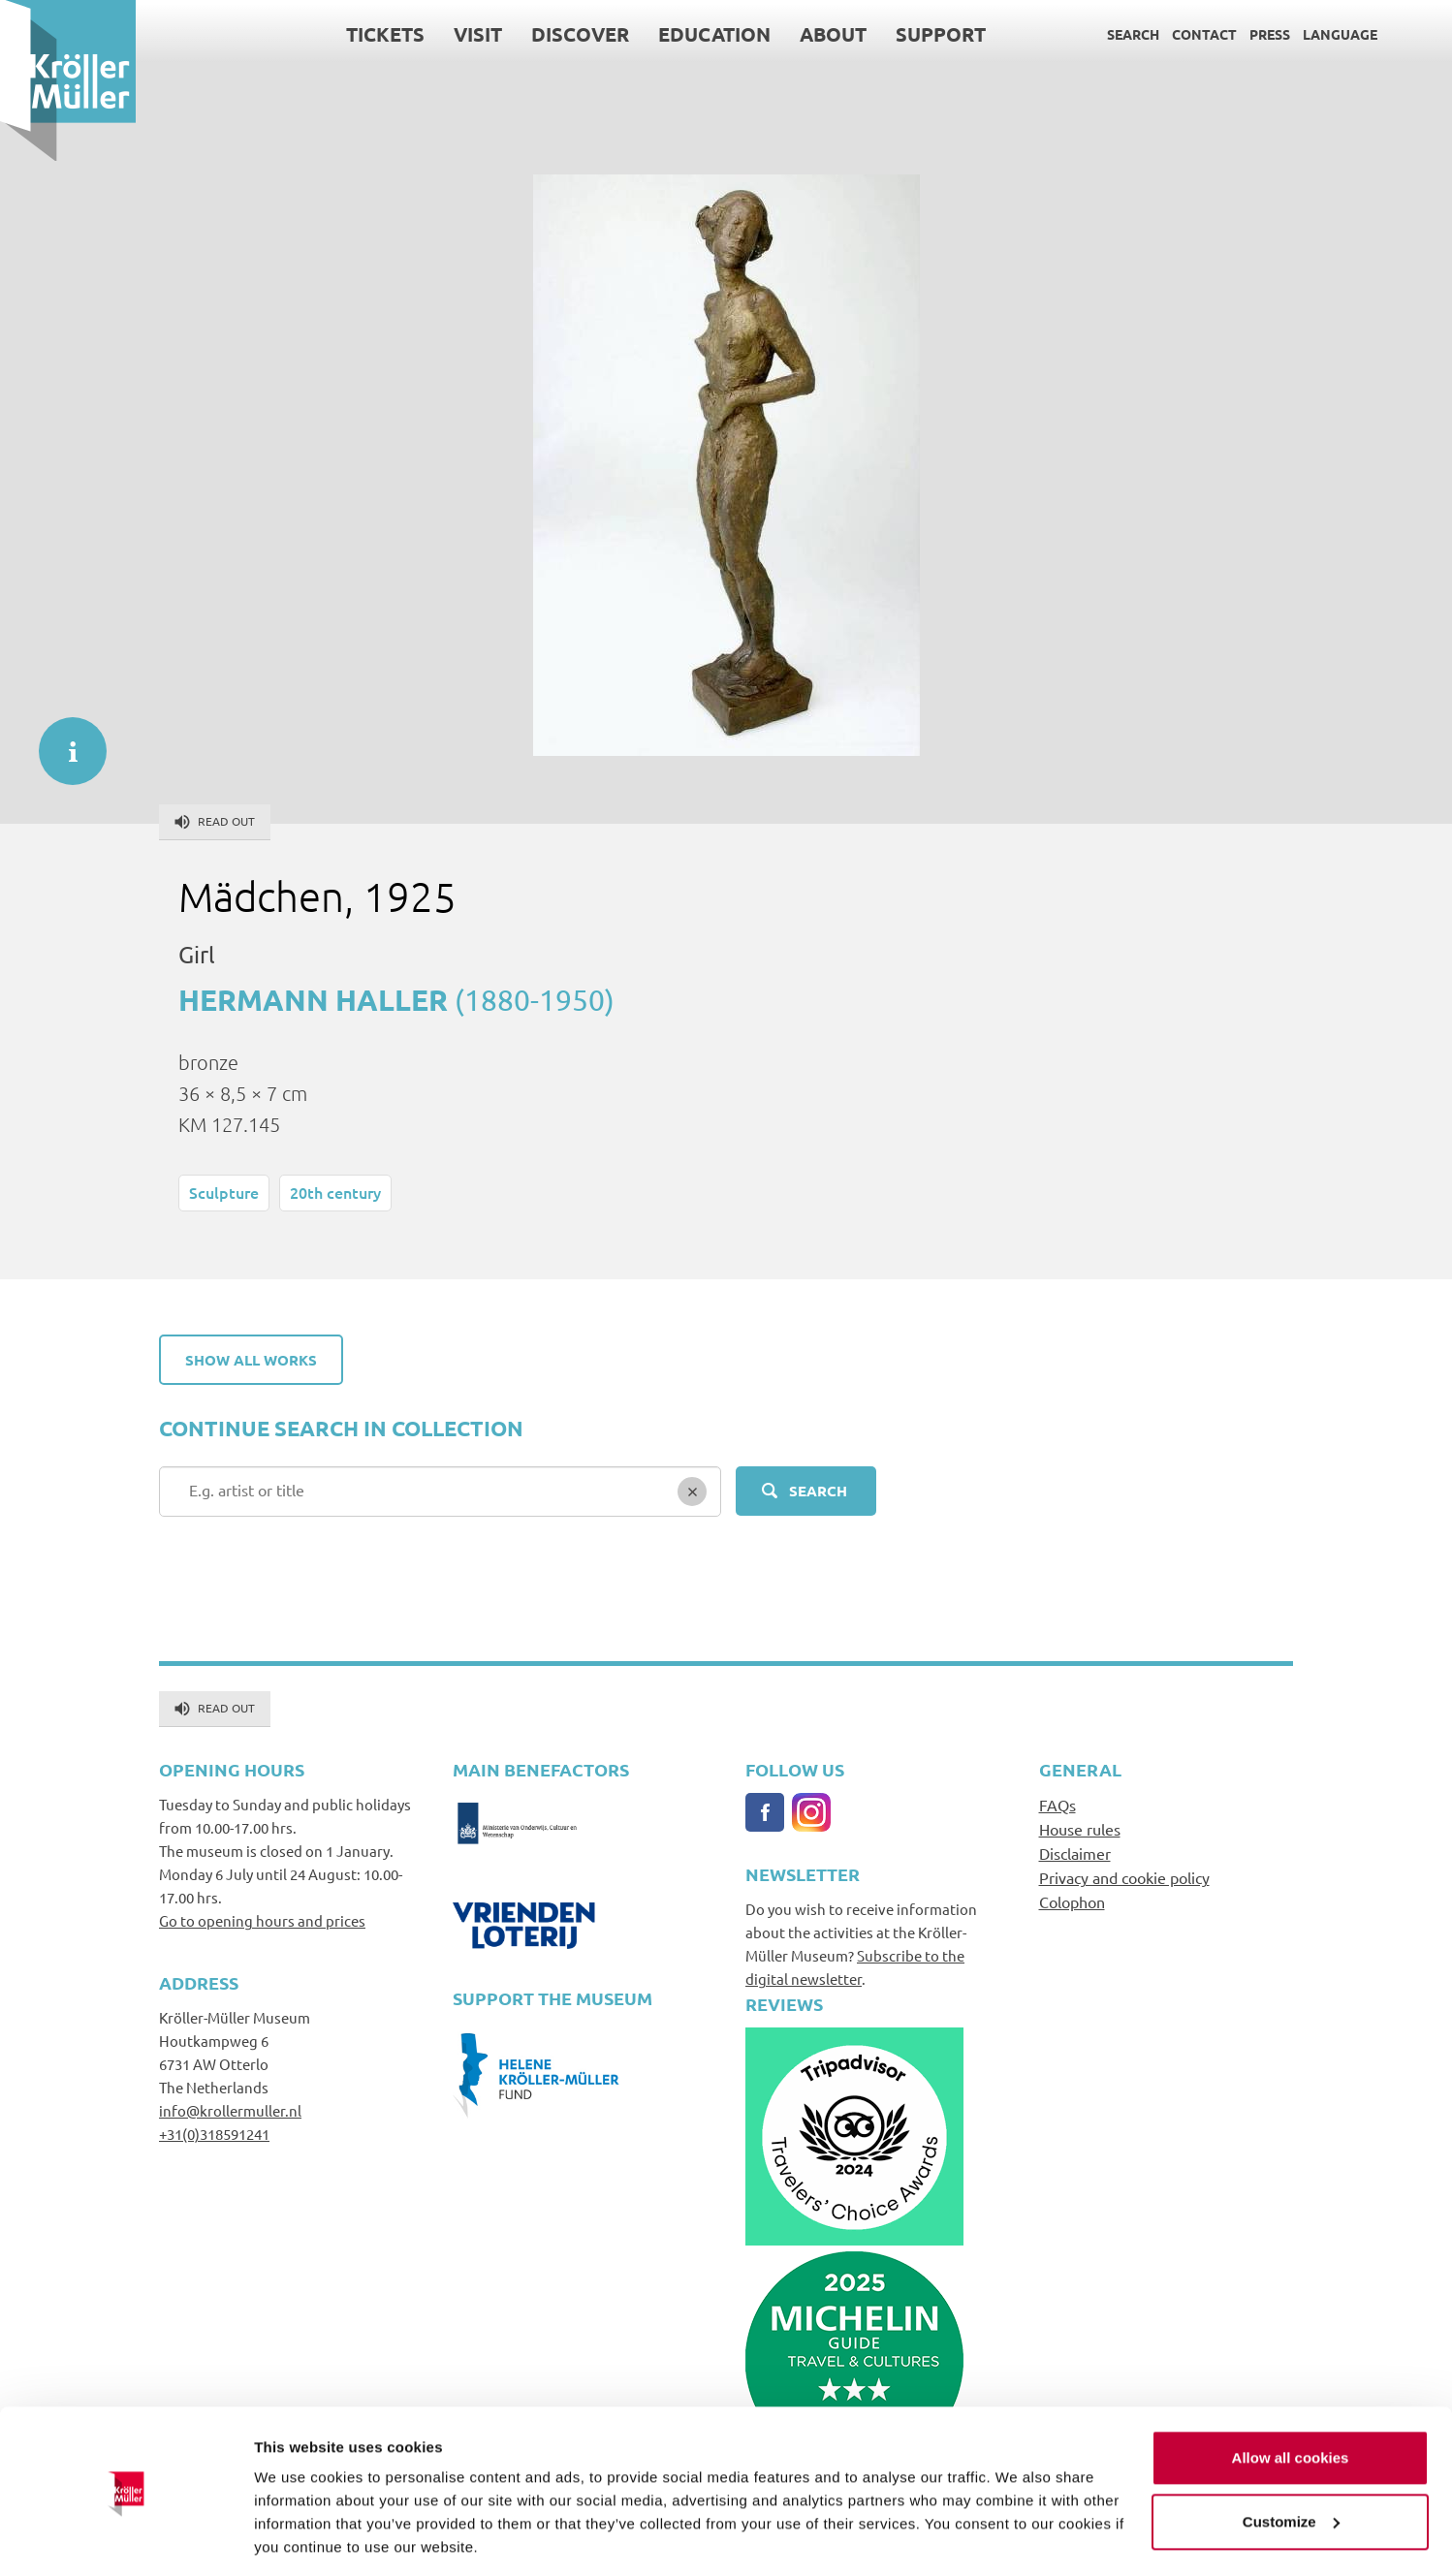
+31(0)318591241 (214, 2133)
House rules (1080, 1828)
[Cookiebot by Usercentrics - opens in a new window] (125, 2538)
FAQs (1057, 1804)
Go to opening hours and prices (262, 1920)
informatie (63, 741)
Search (1133, 34)
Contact (1204, 34)
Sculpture (224, 1192)
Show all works (251, 1359)
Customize (1291, 2458)
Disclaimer (1075, 1853)
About (833, 34)
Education (714, 34)
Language (1340, 34)
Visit (478, 34)
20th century (335, 1192)
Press (1269, 34)
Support (941, 34)
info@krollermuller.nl (230, 2110)
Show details (299, 2537)
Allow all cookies (1290, 2395)
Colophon (1072, 1901)
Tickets (385, 34)
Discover (580, 34)
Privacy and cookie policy (1124, 1877)
